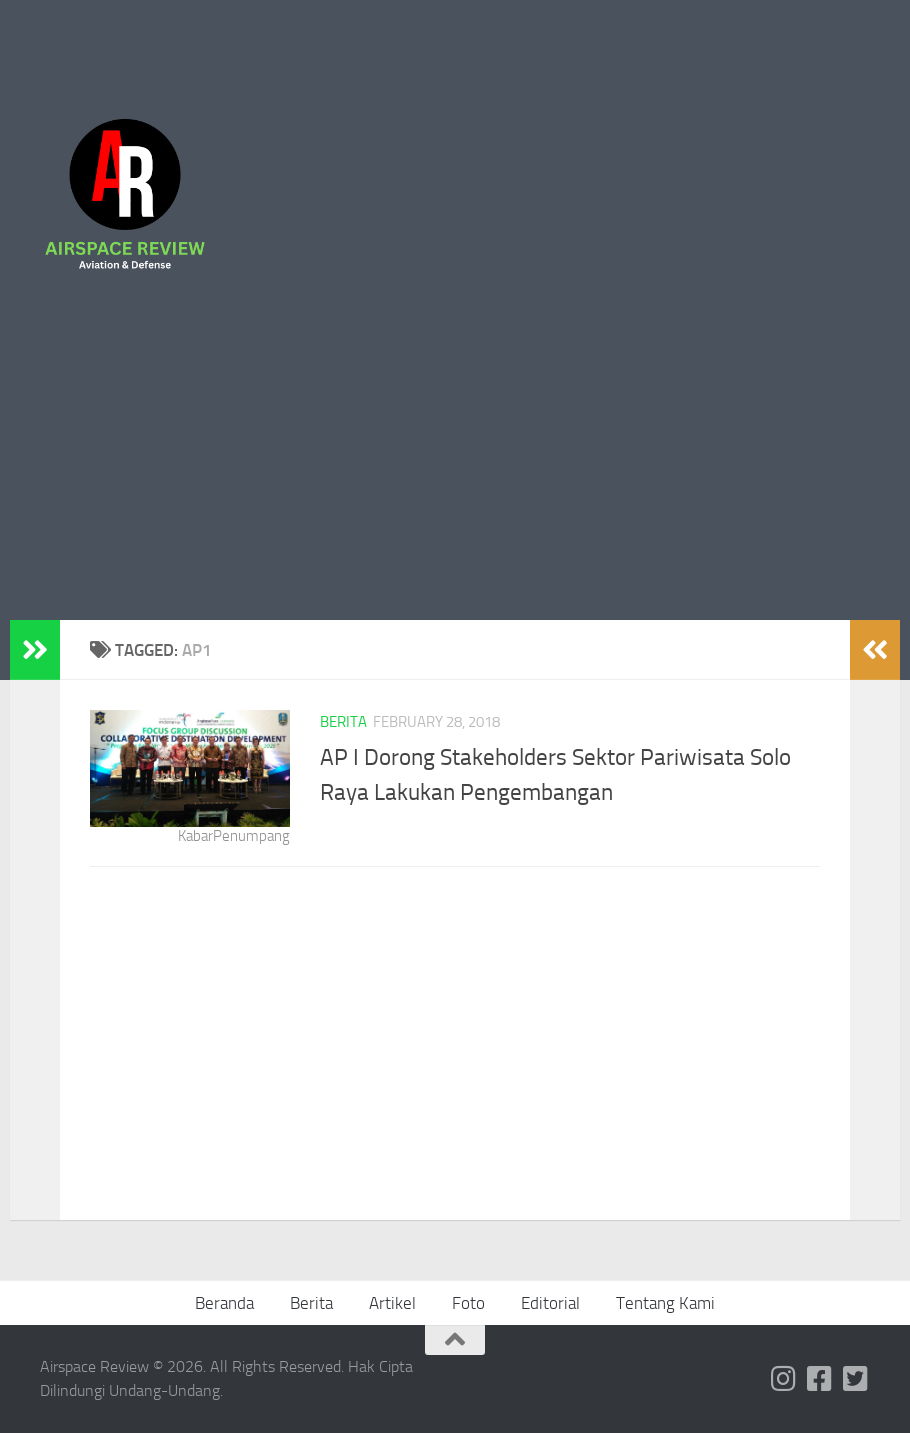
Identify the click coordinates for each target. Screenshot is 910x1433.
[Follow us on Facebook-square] (820, 1379)
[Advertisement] (455, 470)
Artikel (392, 1303)
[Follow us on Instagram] (784, 1379)
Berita (343, 722)
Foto (468, 1303)
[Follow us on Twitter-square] (856, 1379)
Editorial (550, 1303)
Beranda (224, 1303)
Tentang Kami (665, 1303)
